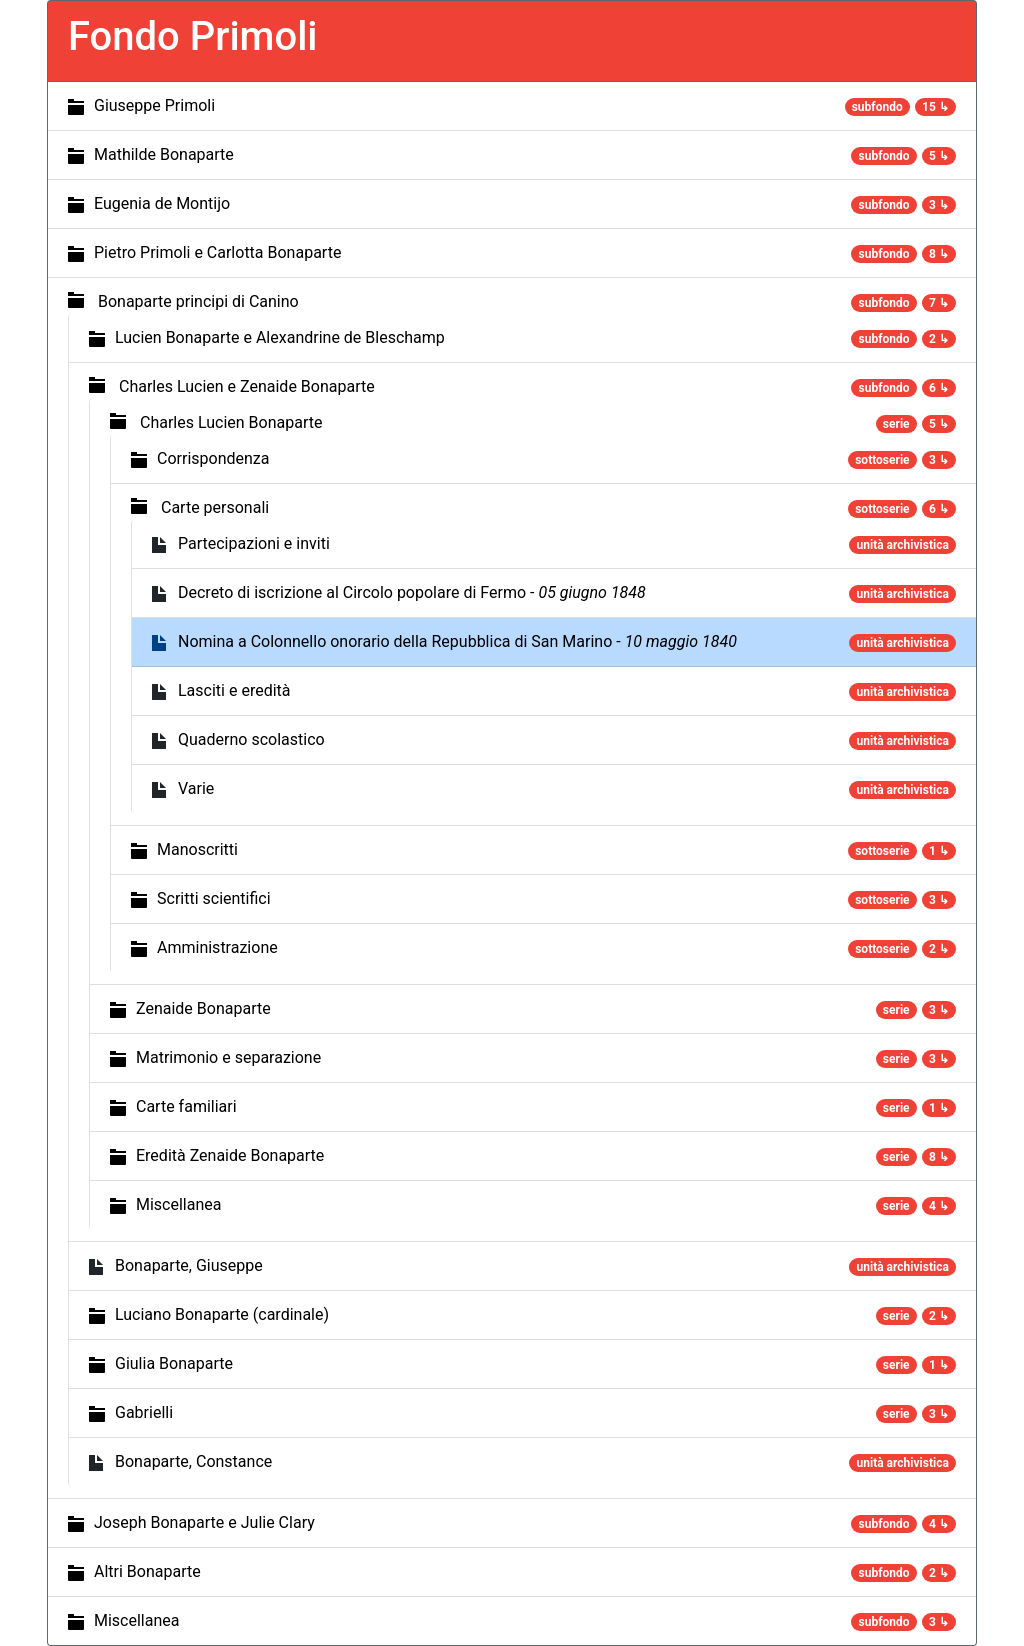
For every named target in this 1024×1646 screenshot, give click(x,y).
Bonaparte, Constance (193, 1461)
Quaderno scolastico (251, 739)
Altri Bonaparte (147, 1571)
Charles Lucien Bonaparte (231, 422)
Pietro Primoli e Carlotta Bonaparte (217, 252)
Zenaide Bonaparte (203, 1008)
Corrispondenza (213, 458)
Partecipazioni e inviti (254, 543)
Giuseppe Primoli (154, 105)
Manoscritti (197, 849)
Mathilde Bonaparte (164, 154)
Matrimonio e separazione (228, 1057)
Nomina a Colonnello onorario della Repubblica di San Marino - (457, 641)
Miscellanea (178, 1204)
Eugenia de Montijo (162, 203)
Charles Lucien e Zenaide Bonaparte (247, 386)
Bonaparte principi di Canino (198, 301)
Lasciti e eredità (234, 690)
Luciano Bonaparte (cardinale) (222, 1314)
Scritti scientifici (214, 898)
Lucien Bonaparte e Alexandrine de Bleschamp (280, 337)
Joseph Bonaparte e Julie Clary (204, 1522)
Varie (196, 788)
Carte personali (215, 507)
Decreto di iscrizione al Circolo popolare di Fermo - (412, 592)
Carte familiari (186, 1106)
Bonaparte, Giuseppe (189, 1265)
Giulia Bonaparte (174, 1363)
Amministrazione (217, 947)
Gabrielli (144, 1412)
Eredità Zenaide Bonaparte (230, 1155)
